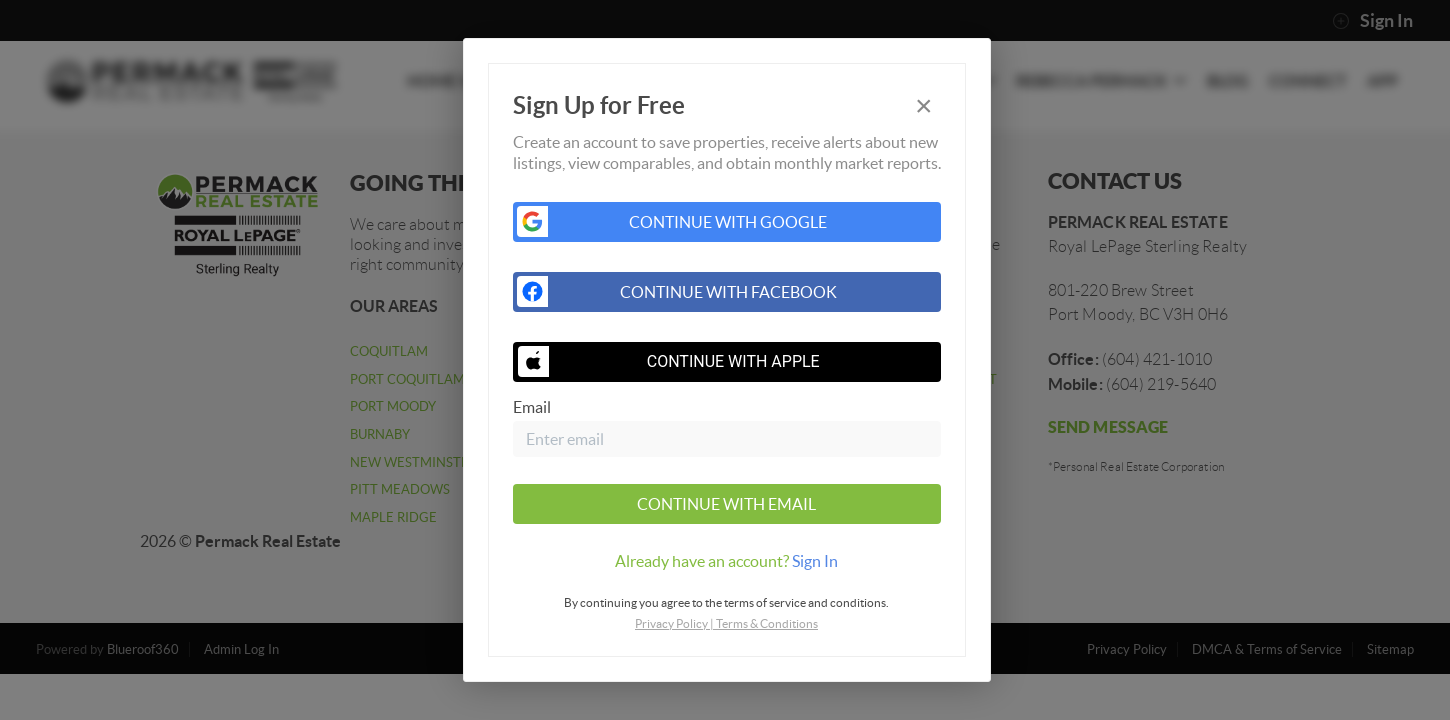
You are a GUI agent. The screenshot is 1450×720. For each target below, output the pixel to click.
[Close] (924, 105)
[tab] (727, 561)
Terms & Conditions (767, 623)
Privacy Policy (671, 623)
